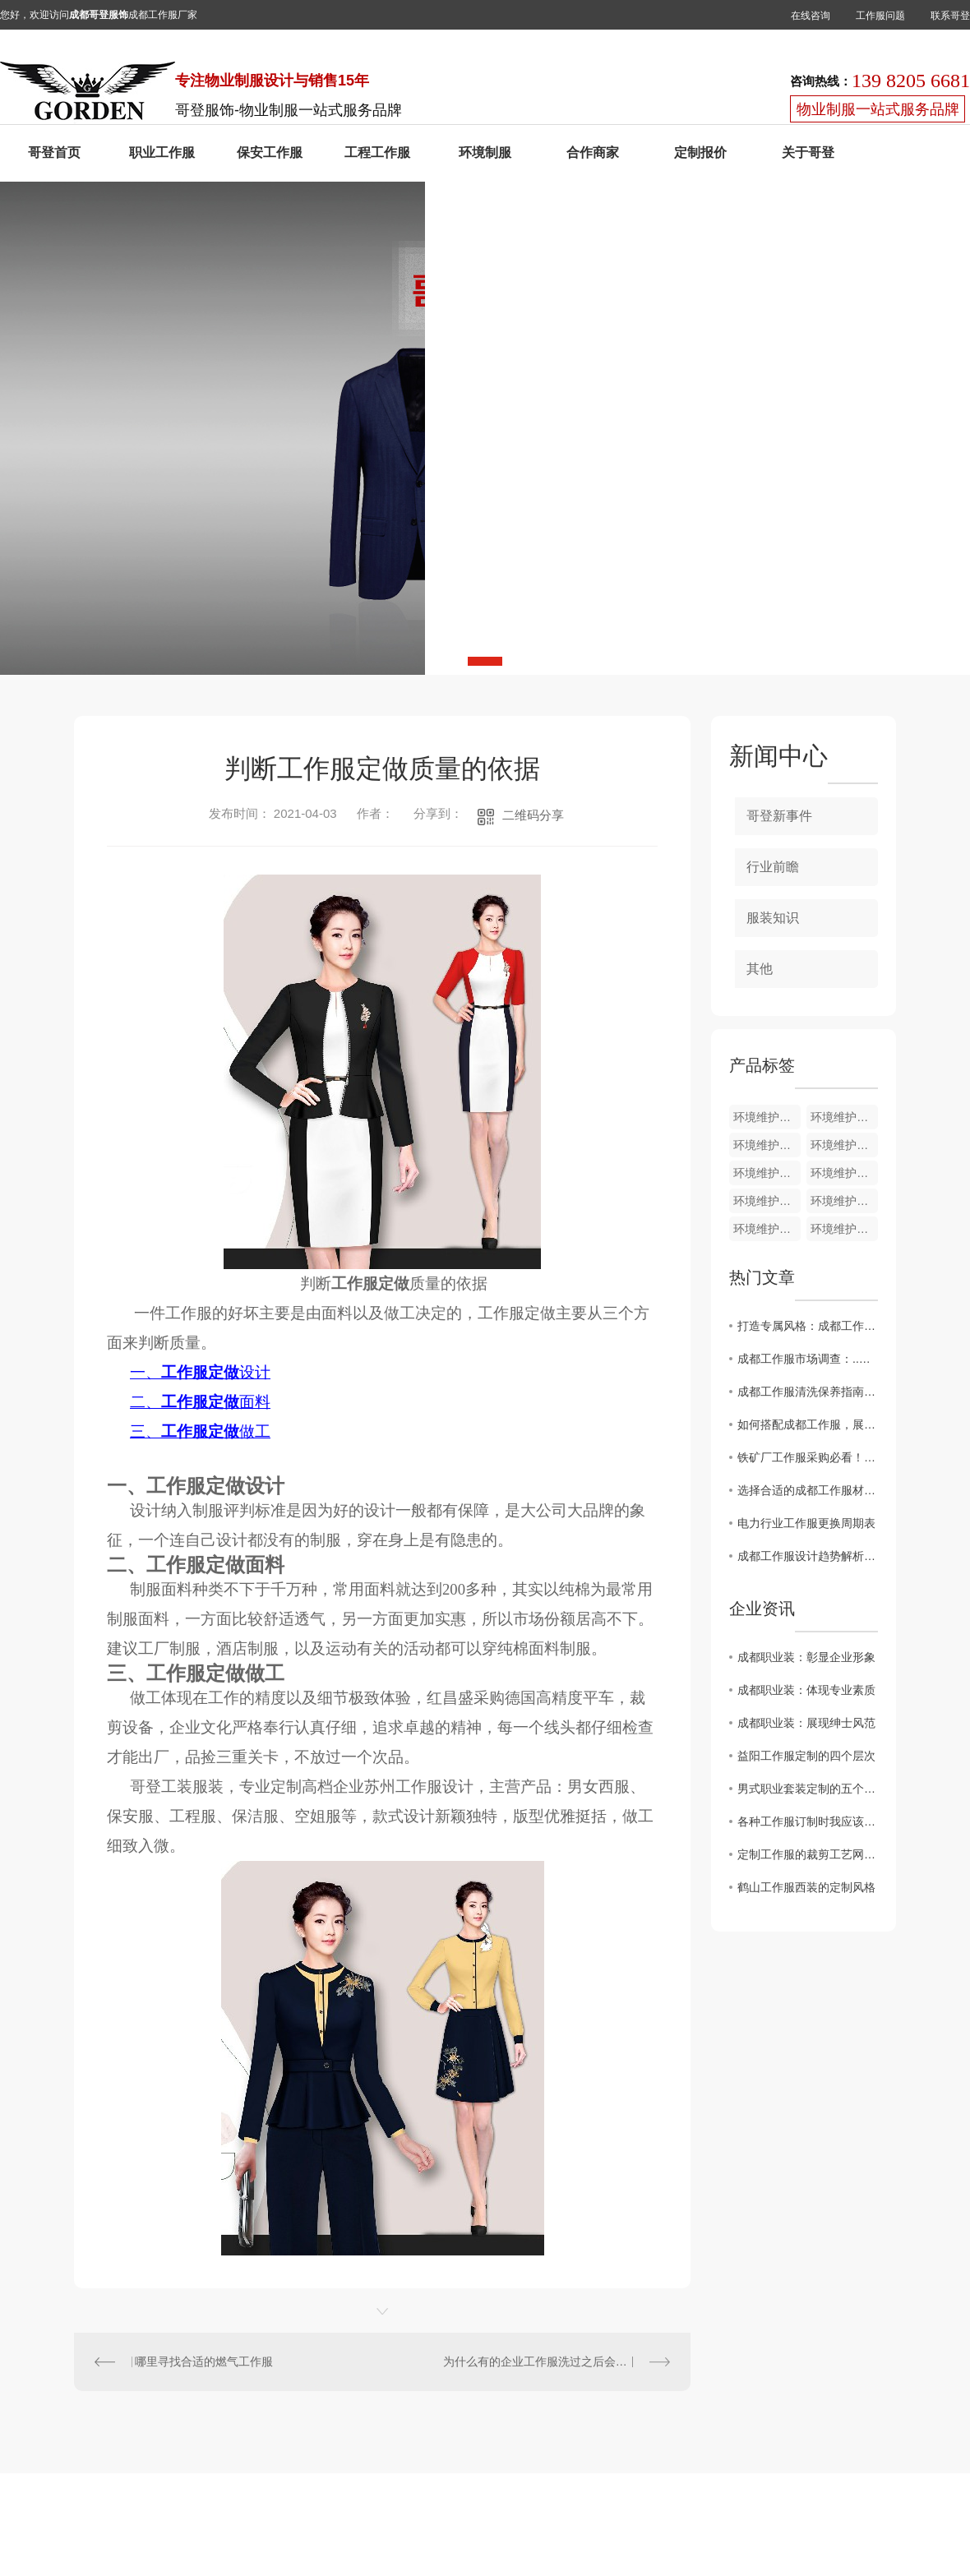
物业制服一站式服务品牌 (878, 109)
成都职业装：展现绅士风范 (806, 1722)
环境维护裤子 (844, 1117)
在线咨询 (810, 15)
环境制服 (485, 152)
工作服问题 (880, 15)
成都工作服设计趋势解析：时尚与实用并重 (807, 1556)
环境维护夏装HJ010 (767, 1228)
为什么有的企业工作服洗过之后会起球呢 (546, 2361)
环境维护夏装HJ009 (844, 1228)
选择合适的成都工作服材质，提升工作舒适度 (807, 1490)
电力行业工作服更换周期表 (806, 1523)
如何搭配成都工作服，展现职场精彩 (807, 1424)
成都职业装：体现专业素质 (806, 1690)
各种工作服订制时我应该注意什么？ (807, 1821)
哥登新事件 (779, 816)
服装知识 (772, 918)
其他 (759, 969)
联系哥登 (950, 15)
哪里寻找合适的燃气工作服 (204, 2361)
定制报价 (700, 152)
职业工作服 (162, 152)
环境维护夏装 (767, 1117)
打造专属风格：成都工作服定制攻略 (807, 1325)
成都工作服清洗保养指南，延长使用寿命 (807, 1391)
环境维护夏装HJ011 (844, 1200)
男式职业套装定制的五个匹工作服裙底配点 (807, 1788)
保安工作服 (270, 152)
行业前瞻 (772, 867)
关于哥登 (808, 152)
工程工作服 (377, 152)
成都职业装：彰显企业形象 (806, 1657)
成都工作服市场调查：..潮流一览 (807, 1358)
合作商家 (592, 152)
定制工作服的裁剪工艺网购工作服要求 (807, 1854)
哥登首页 (54, 152)
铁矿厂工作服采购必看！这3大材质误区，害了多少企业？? (807, 1457)
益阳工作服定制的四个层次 (806, 1755)
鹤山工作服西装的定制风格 (806, 1887)
